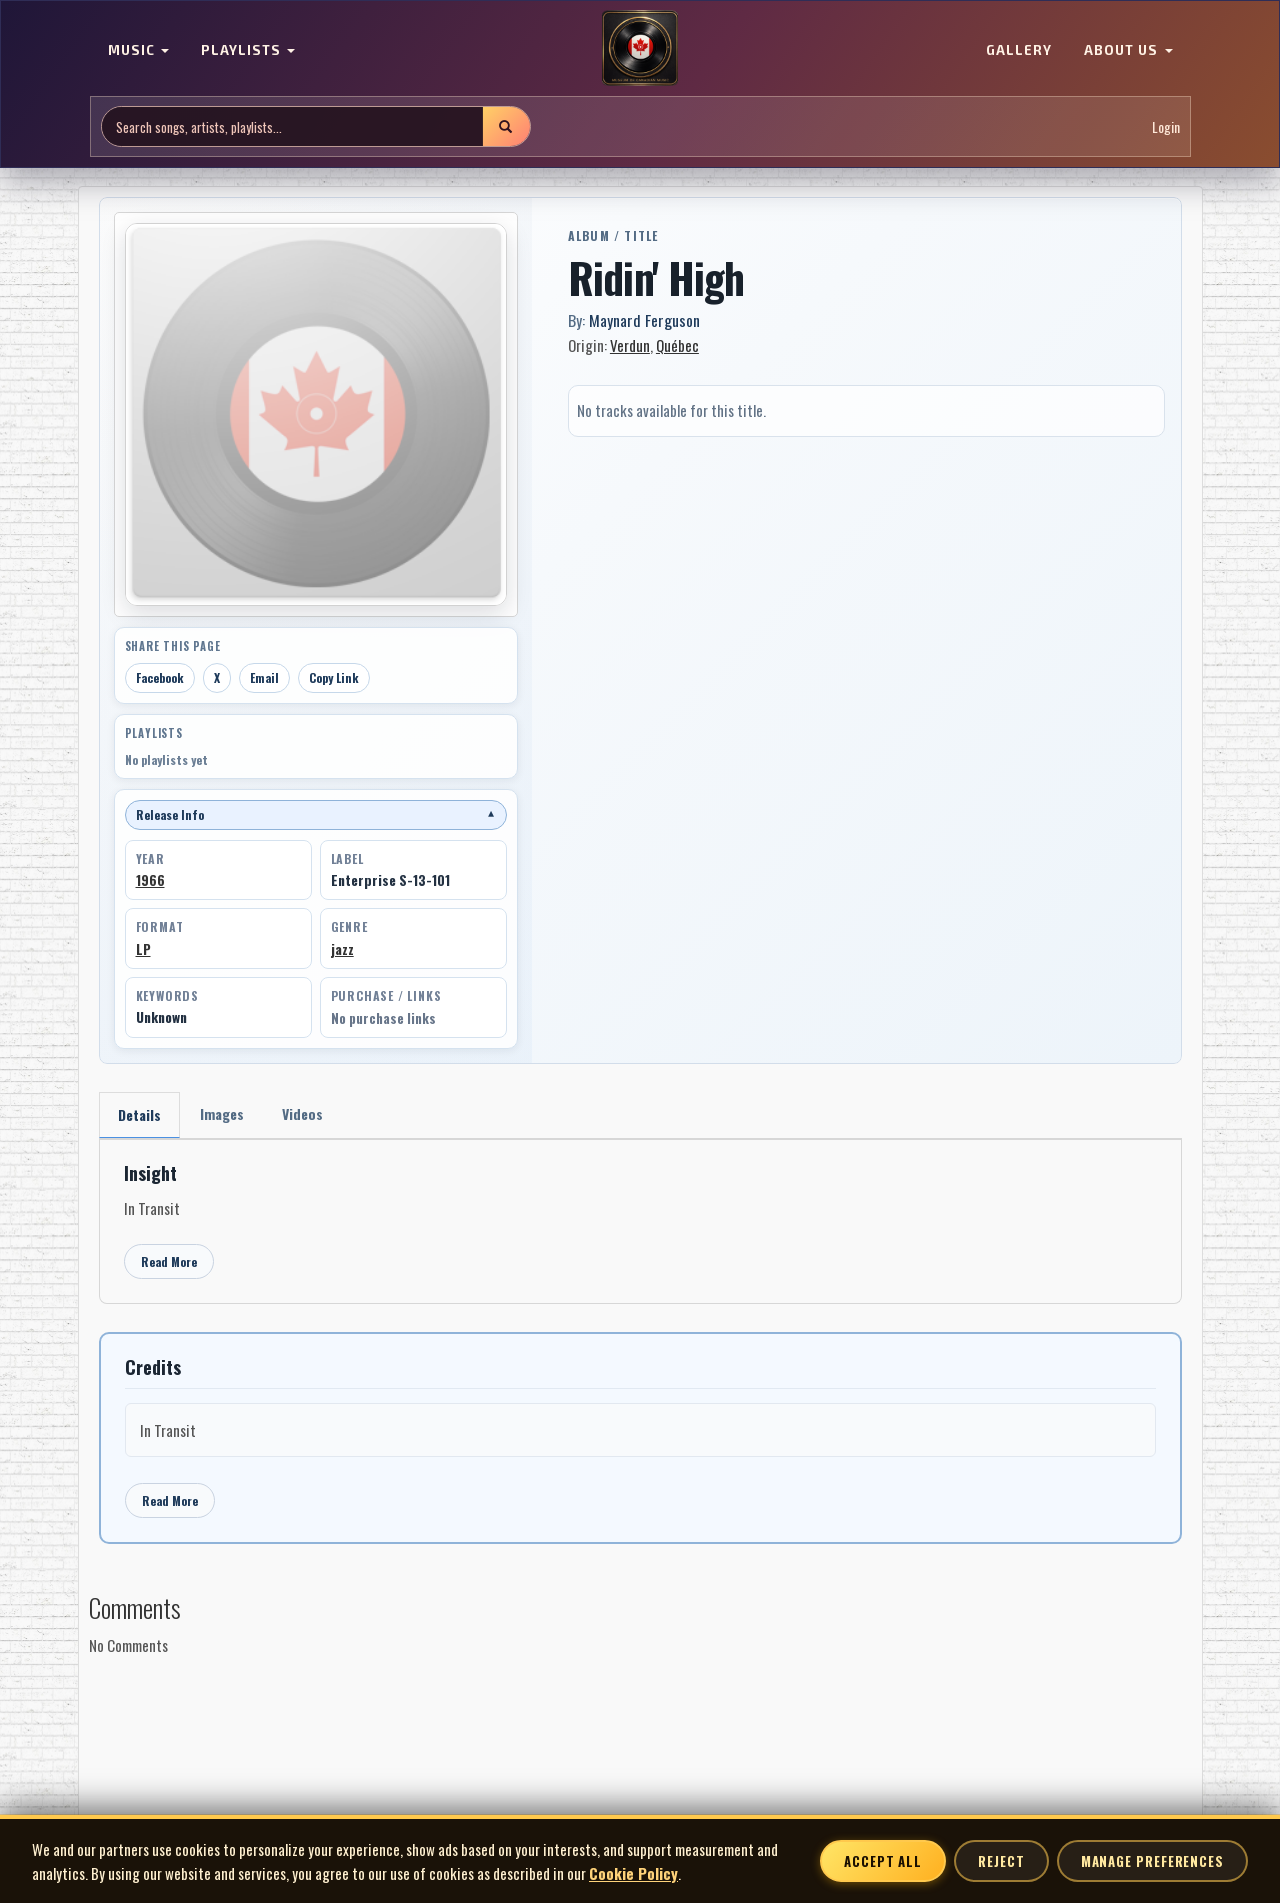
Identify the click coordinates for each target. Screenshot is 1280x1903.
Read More (169, 1261)
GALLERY (1019, 50)
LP (143, 949)
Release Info (316, 814)
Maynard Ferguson (644, 320)
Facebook (160, 677)
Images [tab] (222, 1113)
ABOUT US (1128, 50)
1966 (150, 880)
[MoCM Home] (640, 49)
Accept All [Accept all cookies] (883, 1861)
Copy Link (334, 677)
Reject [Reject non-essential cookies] (1001, 1861)
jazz (342, 949)
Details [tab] (139, 1114)
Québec (677, 345)
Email (264, 677)
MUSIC (138, 50)
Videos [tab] (302, 1113)
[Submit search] (506, 126)
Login (1166, 126)
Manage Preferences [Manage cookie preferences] (1152, 1861)
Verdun (630, 345)
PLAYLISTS (248, 50)
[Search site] (292, 126)
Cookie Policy (633, 1873)
